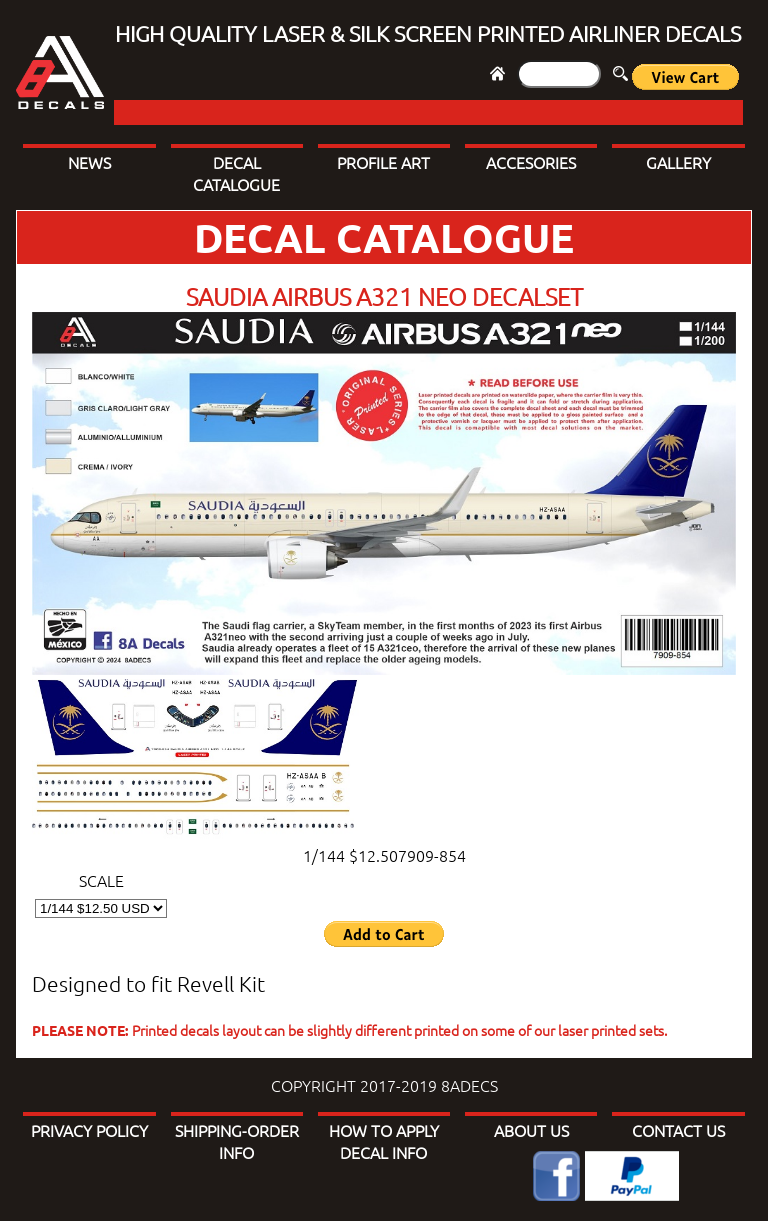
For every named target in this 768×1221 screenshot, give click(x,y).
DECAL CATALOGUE (236, 173)
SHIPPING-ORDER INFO (237, 1141)
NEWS (89, 162)
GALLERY (678, 162)
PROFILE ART (383, 162)
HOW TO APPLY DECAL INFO (384, 1141)
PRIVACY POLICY (89, 1130)
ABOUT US (531, 1130)
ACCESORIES (531, 162)
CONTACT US (678, 1130)
